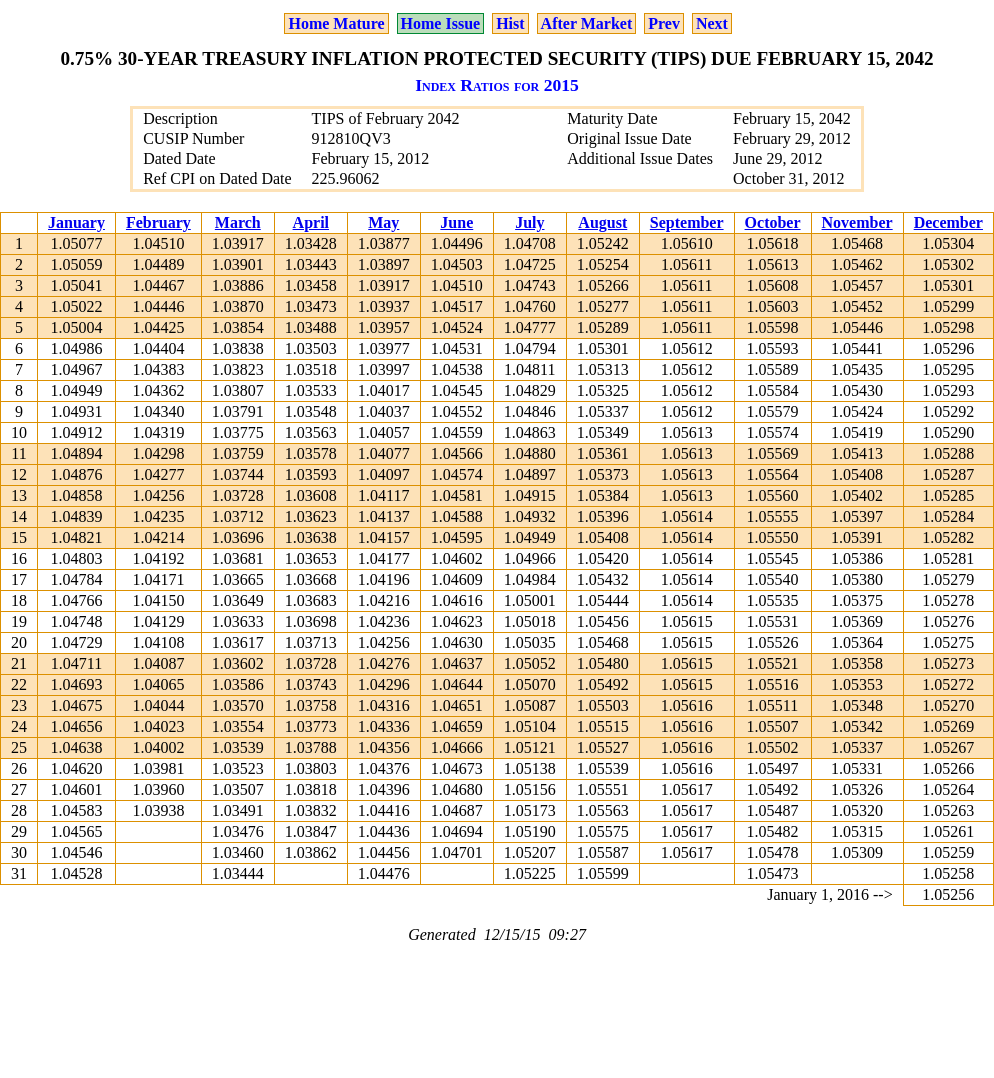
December (948, 222)
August (602, 222)
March (238, 222)
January (76, 222)
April (311, 222)
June (456, 222)
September (687, 222)
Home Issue (441, 23)
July (529, 222)
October (773, 222)
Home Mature (336, 23)
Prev (664, 23)
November (857, 222)
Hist (510, 23)
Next (712, 23)
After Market (587, 23)
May (383, 222)
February (158, 222)
